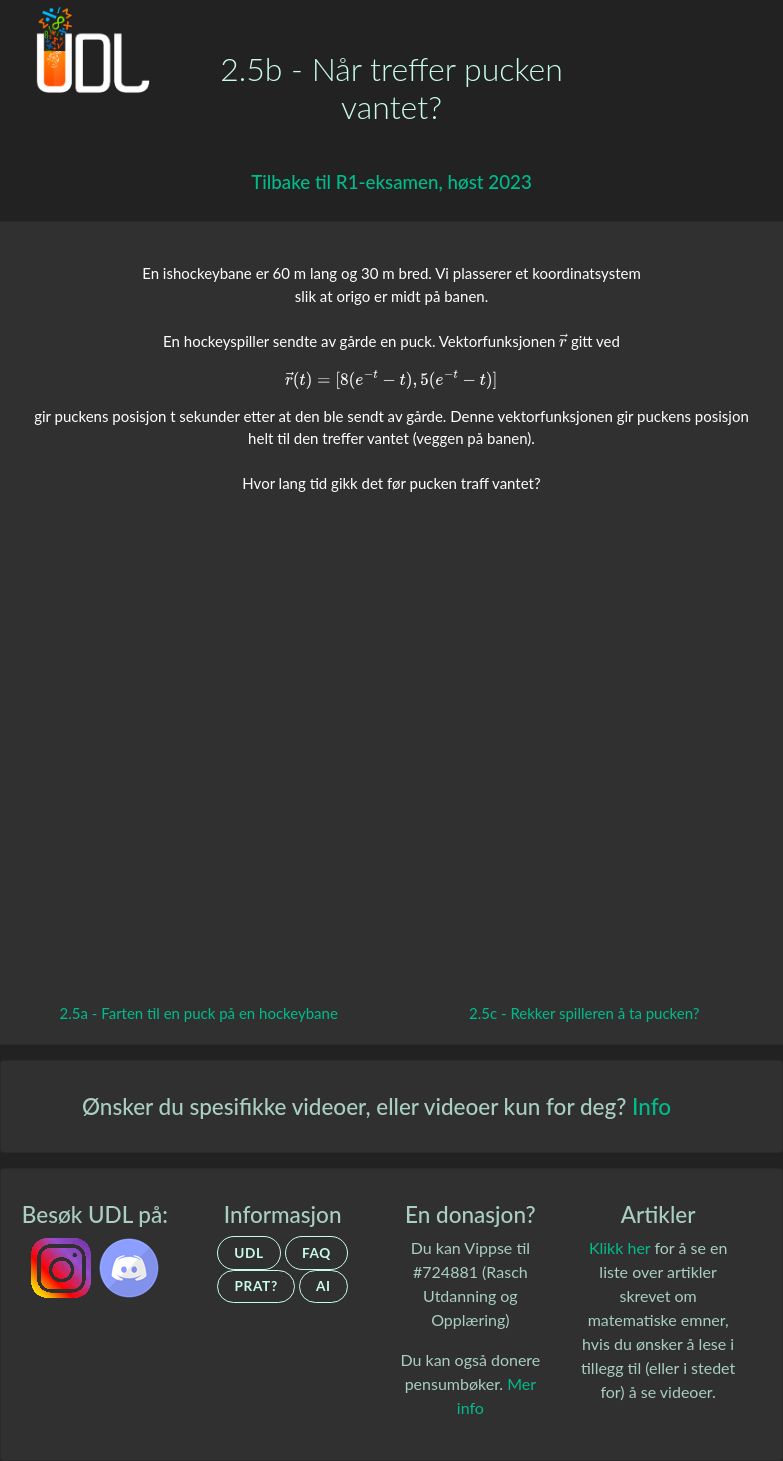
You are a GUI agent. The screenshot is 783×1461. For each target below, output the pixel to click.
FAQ (316, 1253)
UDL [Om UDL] (249, 1253)
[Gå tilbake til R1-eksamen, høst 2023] (391, 182)
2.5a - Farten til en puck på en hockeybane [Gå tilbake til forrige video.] (199, 1013)
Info (651, 1106)
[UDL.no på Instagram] (63, 1265)
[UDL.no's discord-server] (129, 1265)
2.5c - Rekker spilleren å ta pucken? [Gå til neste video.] (584, 1013)
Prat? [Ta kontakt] (255, 1286)
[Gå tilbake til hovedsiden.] (86, 56)
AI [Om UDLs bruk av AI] (323, 1286)
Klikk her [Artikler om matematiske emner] (619, 1247)
